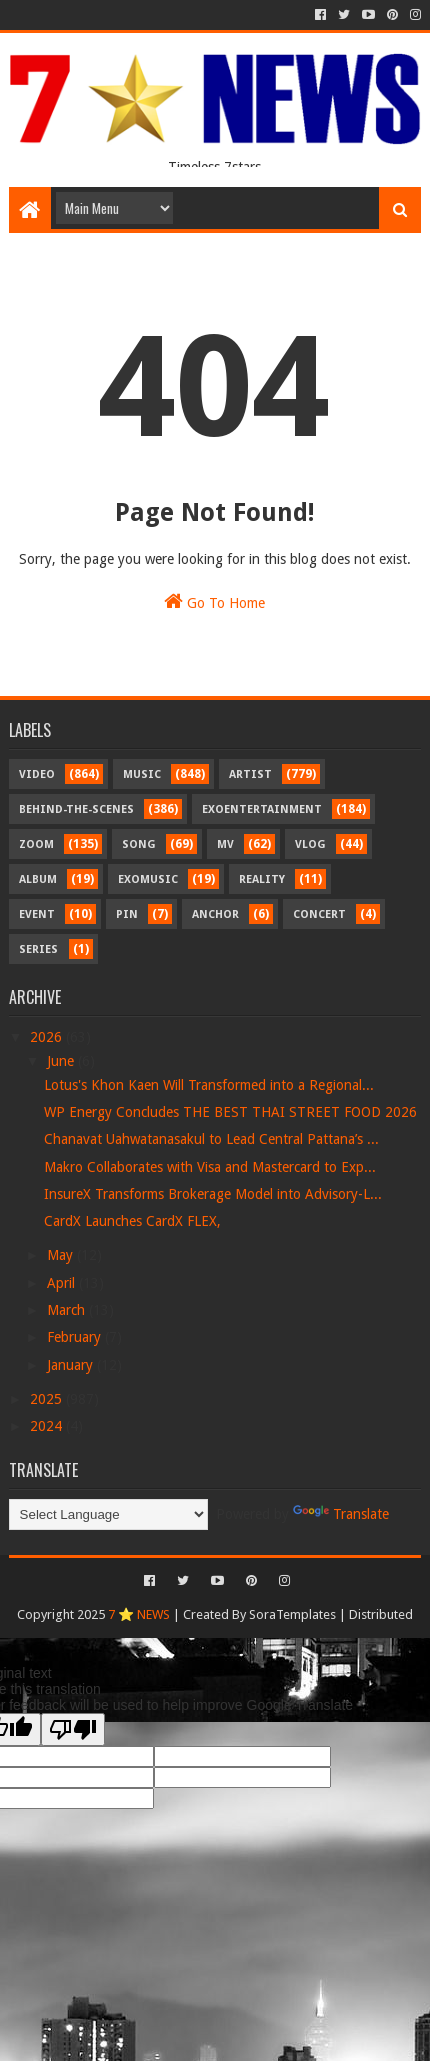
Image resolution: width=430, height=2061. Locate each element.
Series (38, 949)
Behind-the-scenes (76, 809)
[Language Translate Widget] (108, 1514)
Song (139, 844)
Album (38, 879)
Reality (262, 879)
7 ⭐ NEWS (139, 1614)
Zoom (36, 844)
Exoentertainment (262, 809)
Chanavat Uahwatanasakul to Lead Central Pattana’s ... (211, 1139)
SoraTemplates (292, 1614)
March (68, 1310)
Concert (319, 914)
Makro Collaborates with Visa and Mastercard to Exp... (210, 1167)
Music (142, 774)
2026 (48, 1037)
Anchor (215, 914)
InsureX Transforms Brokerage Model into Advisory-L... (213, 1194)
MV (225, 844)
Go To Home (214, 601)
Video (37, 774)
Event (37, 914)
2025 (48, 1399)
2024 (48, 1426)
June (62, 1061)
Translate (341, 1514)
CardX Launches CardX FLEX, (132, 1221)
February (76, 1337)
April (63, 1283)
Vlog (310, 844)
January (72, 1365)
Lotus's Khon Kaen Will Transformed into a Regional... (209, 1085)
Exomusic (148, 879)
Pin (127, 914)
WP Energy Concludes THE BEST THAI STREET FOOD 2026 (230, 1112)
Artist (250, 774)
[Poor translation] (73, 1729)
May (62, 1255)
